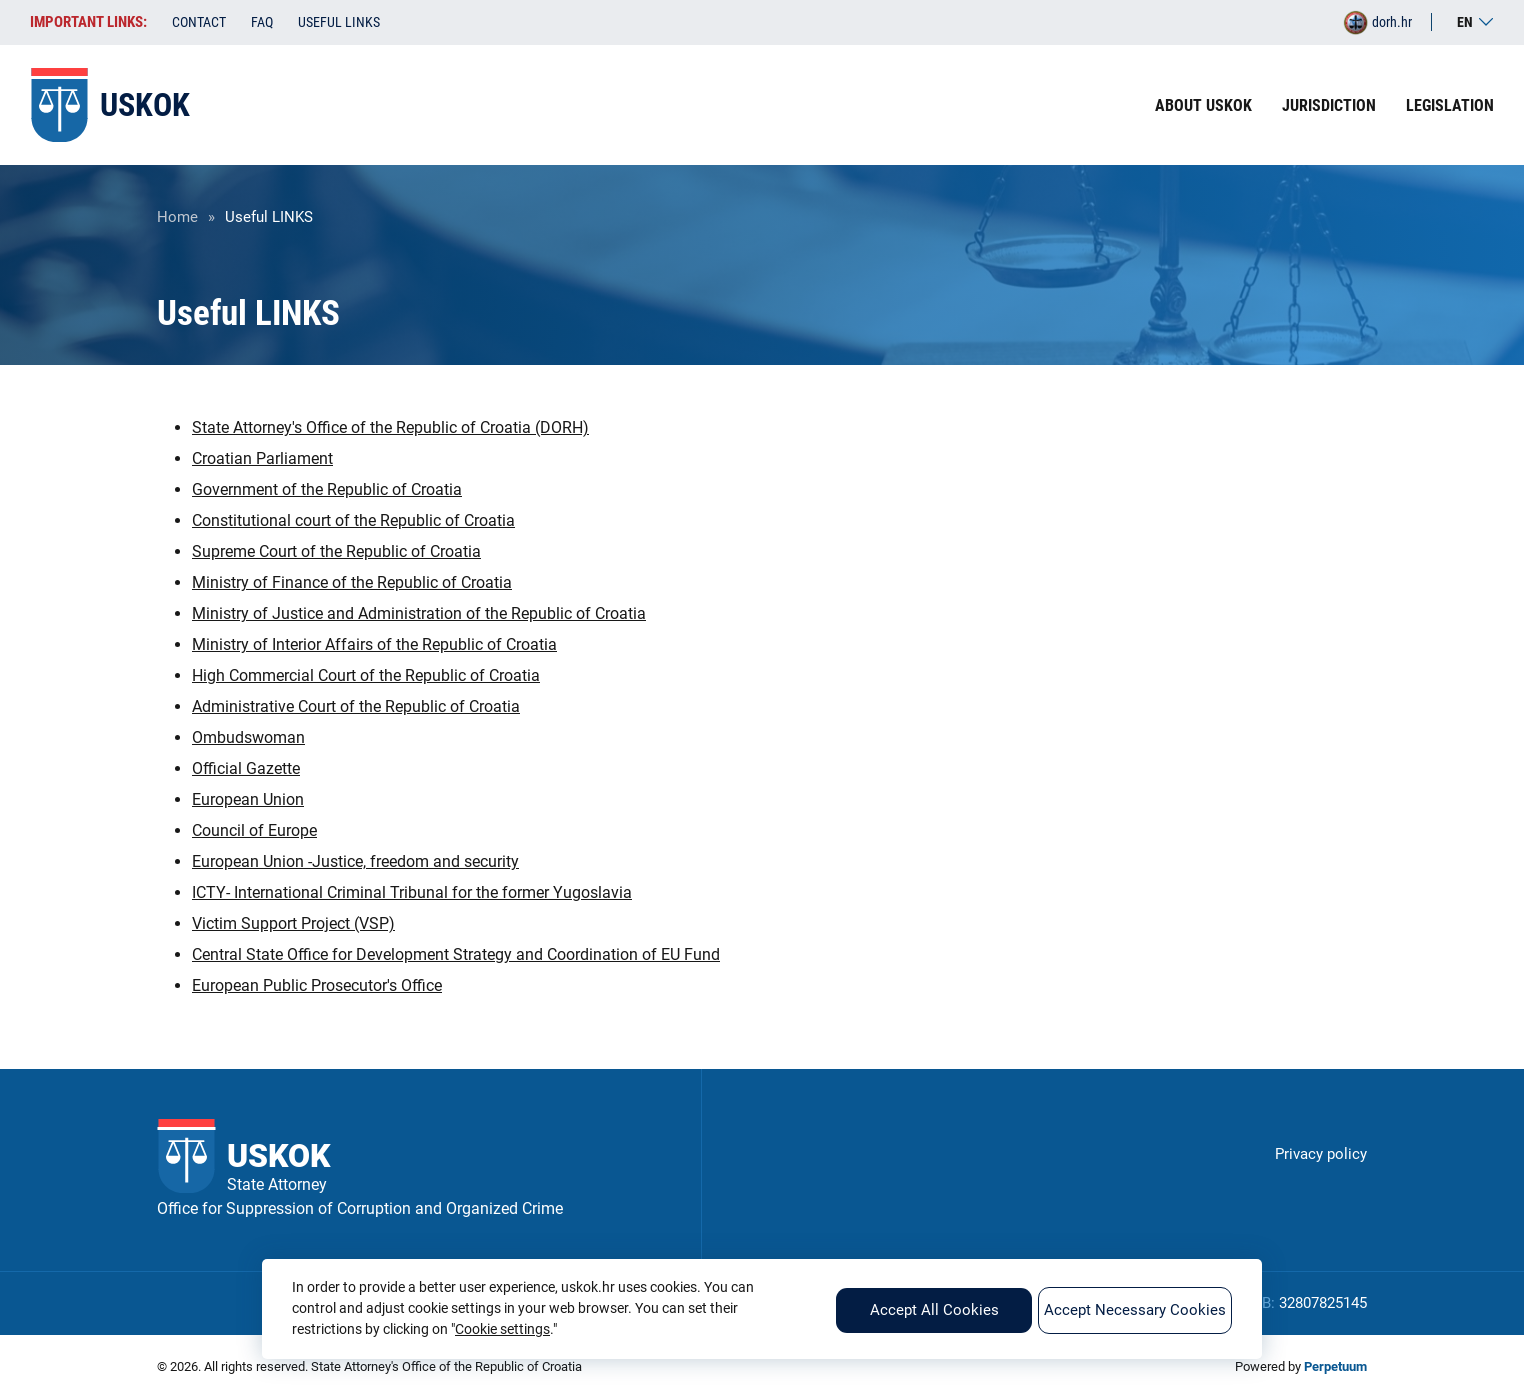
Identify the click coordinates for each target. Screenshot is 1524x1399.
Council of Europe (254, 830)
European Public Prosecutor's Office (317, 985)
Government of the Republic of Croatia (327, 489)
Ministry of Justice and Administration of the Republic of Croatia (419, 613)
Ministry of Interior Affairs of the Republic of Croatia (374, 644)
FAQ (262, 22)
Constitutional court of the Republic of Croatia (353, 520)
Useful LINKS (339, 22)
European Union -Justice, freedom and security (355, 861)
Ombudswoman (248, 737)
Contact (199, 22)
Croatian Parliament (262, 458)
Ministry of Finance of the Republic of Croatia (352, 582)
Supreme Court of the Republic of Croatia (336, 551)
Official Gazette (246, 768)
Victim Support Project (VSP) (293, 923)
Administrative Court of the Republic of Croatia (356, 706)
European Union (248, 799)
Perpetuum (1335, 1366)
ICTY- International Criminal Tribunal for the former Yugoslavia (412, 892)
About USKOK (1203, 105)
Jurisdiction (1329, 105)
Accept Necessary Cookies (1135, 1310)
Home (177, 217)
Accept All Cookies (934, 1310)
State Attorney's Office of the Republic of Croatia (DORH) (390, 427)
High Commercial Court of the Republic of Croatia (366, 675)
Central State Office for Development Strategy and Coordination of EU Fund (456, 954)
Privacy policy (1321, 1154)
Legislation (1450, 105)
